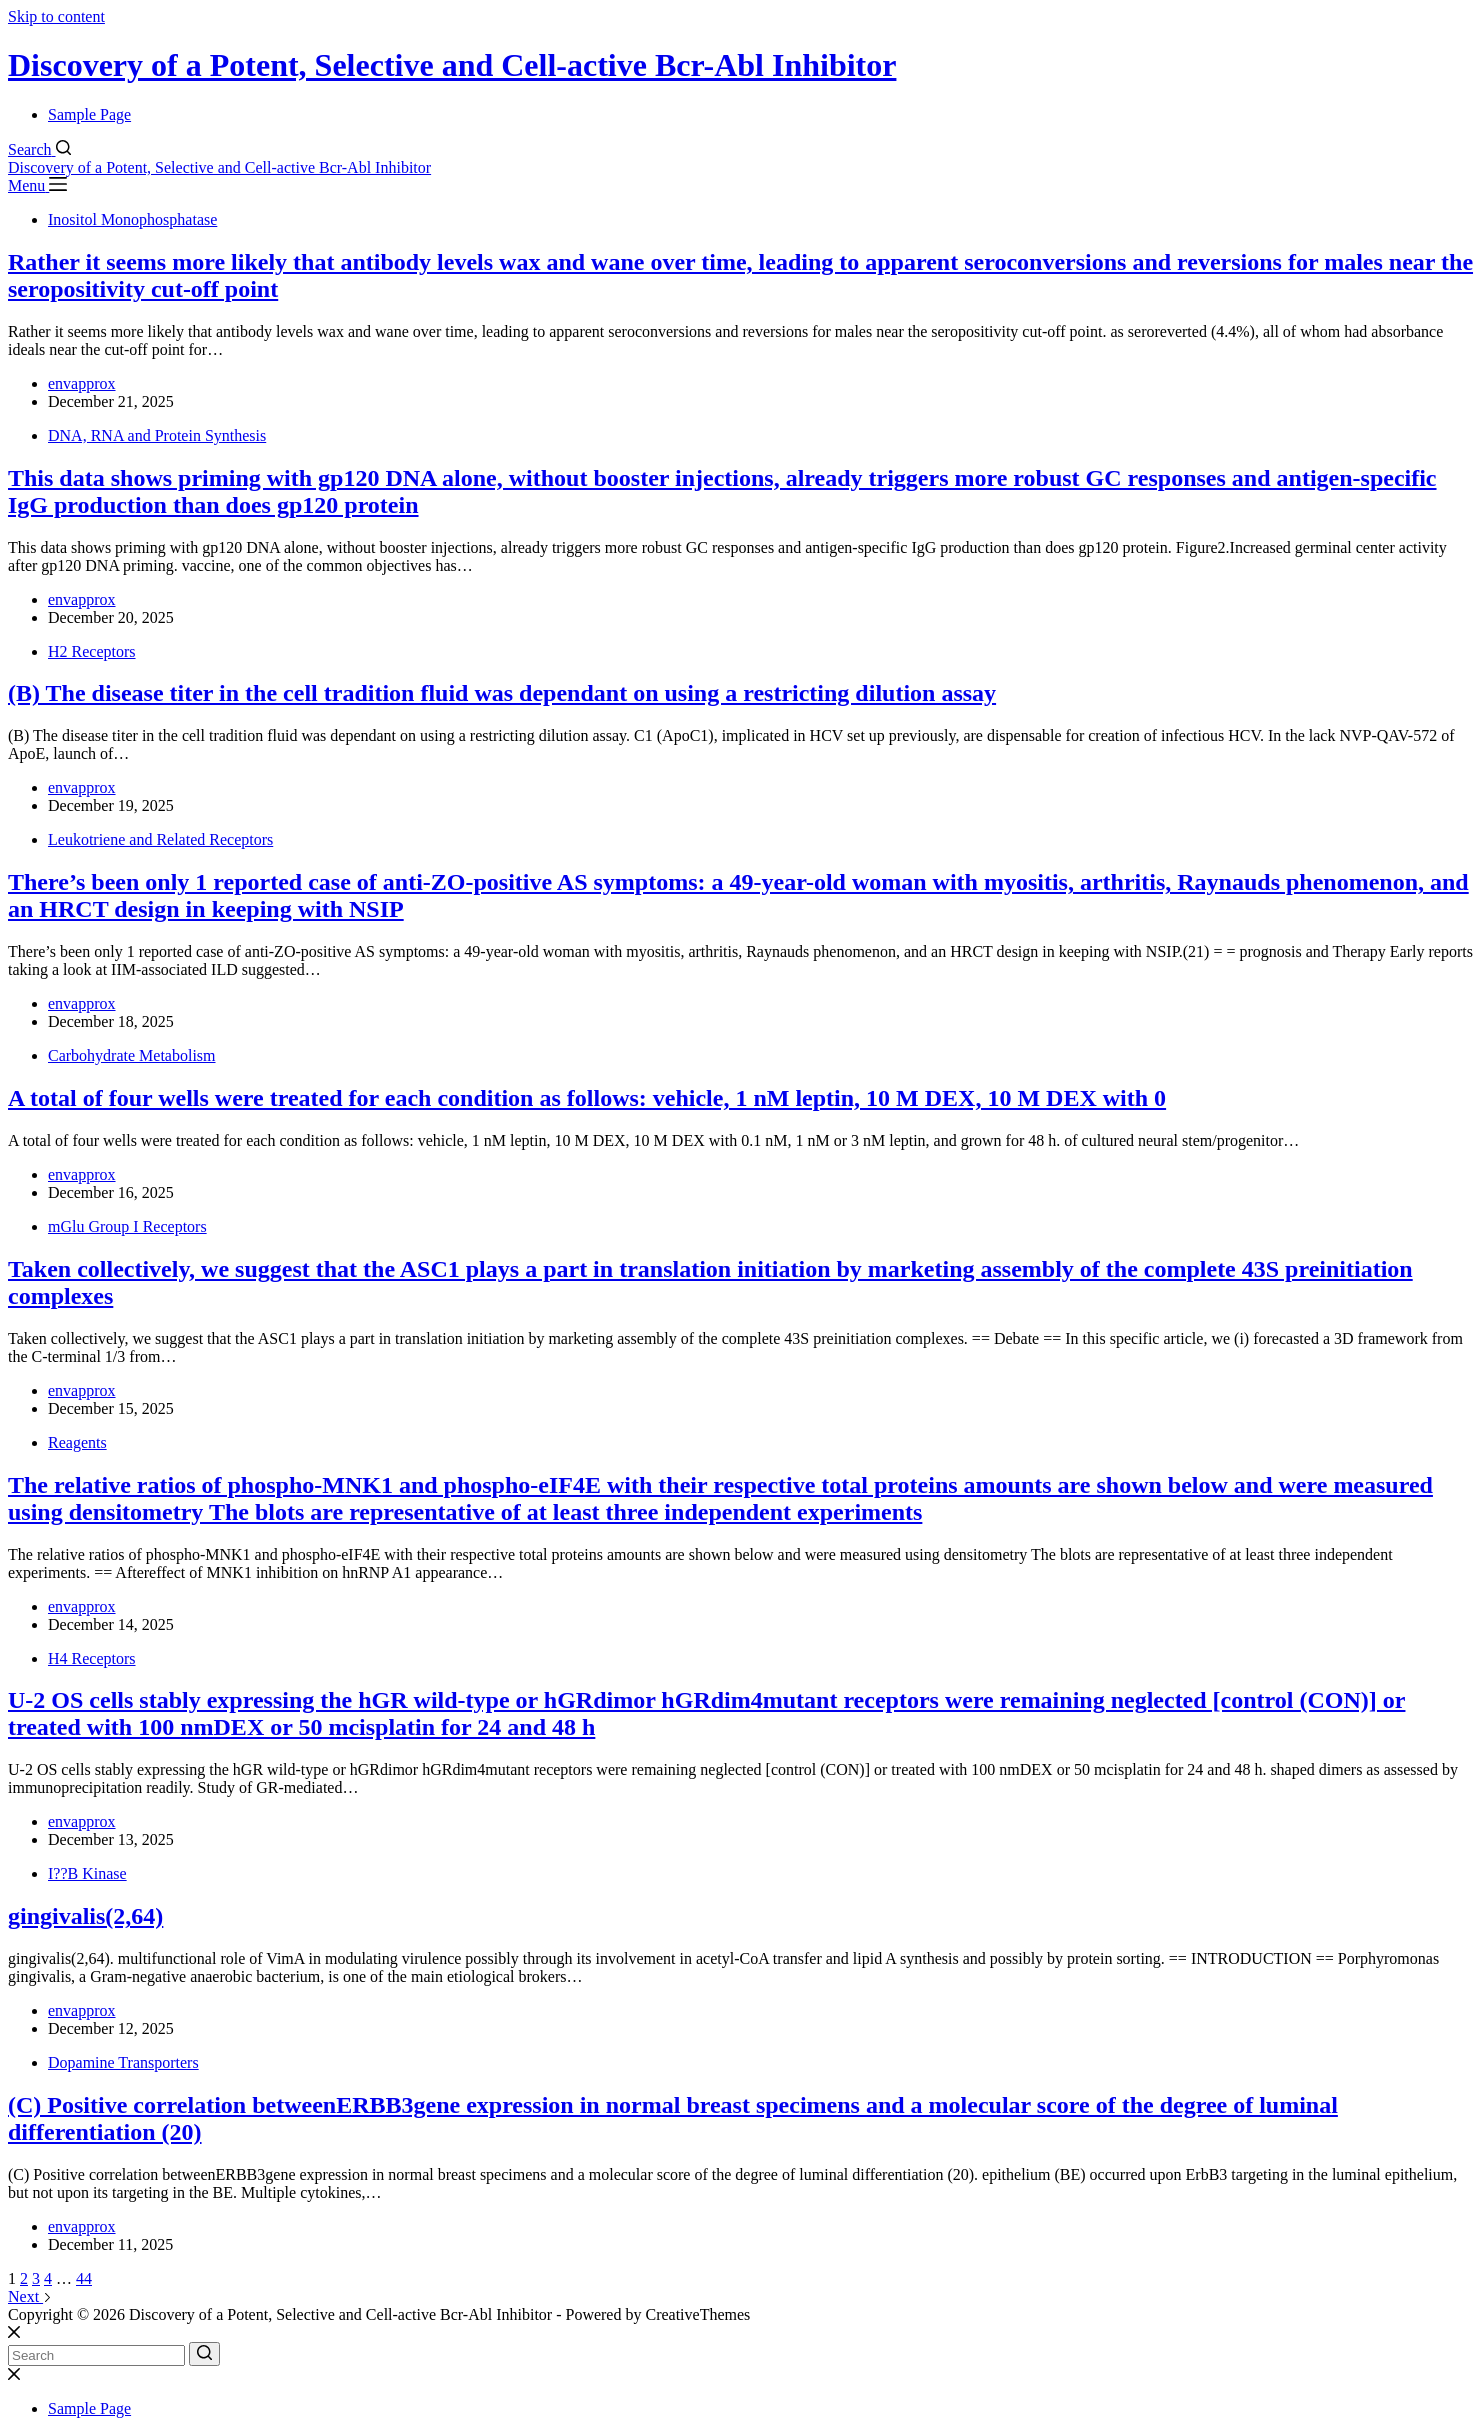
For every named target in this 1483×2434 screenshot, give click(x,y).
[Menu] (37, 185)
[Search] (39, 149)
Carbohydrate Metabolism (132, 1055)
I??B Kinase (87, 1873)
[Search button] (204, 2354)
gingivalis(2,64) (85, 1916)
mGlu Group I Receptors (127, 1226)
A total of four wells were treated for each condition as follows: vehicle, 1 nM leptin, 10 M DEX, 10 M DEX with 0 (587, 1098)
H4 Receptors (92, 1658)
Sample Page (89, 114)
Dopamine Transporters (123, 2062)
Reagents (77, 1442)
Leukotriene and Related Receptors (160, 839)
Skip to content (56, 16)
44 (84, 2278)
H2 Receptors (92, 651)
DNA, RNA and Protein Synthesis (157, 435)
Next (30, 2296)
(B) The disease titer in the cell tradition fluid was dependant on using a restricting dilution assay (502, 693)
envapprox (82, 383)
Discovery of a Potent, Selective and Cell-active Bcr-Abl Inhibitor (452, 65)
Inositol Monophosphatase (132, 219)
